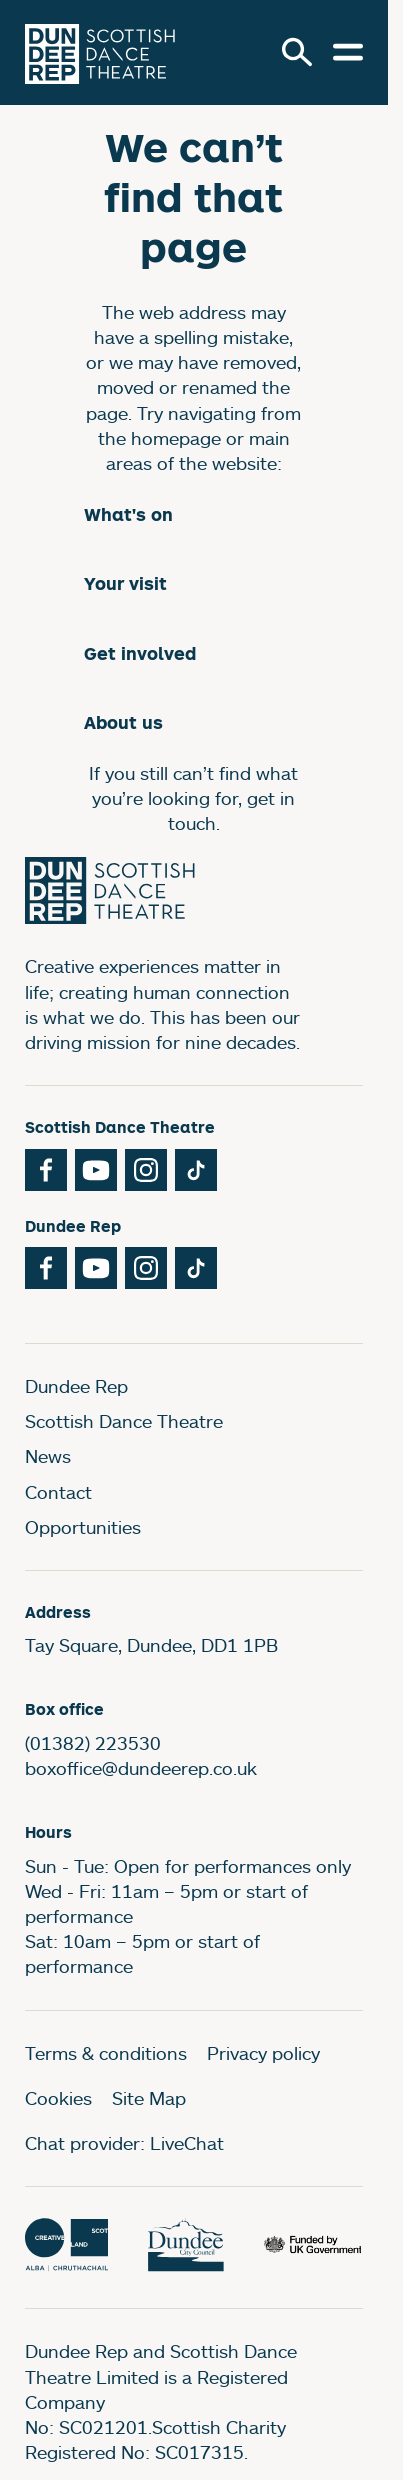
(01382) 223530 (93, 1743)
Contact (58, 1492)
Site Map (149, 2098)
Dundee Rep (76, 1386)
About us (123, 722)
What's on (128, 514)
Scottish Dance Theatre (124, 1421)
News (48, 1456)
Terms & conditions (106, 2053)
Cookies (58, 2098)
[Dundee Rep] (100, 52)
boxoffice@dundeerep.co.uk (141, 1768)
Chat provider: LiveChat (124, 2143)
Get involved (140, 653)
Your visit (125, 583)
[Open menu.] (348, 52)
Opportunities (83, 1527)
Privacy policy (263, 2053)
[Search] (297, 52)
